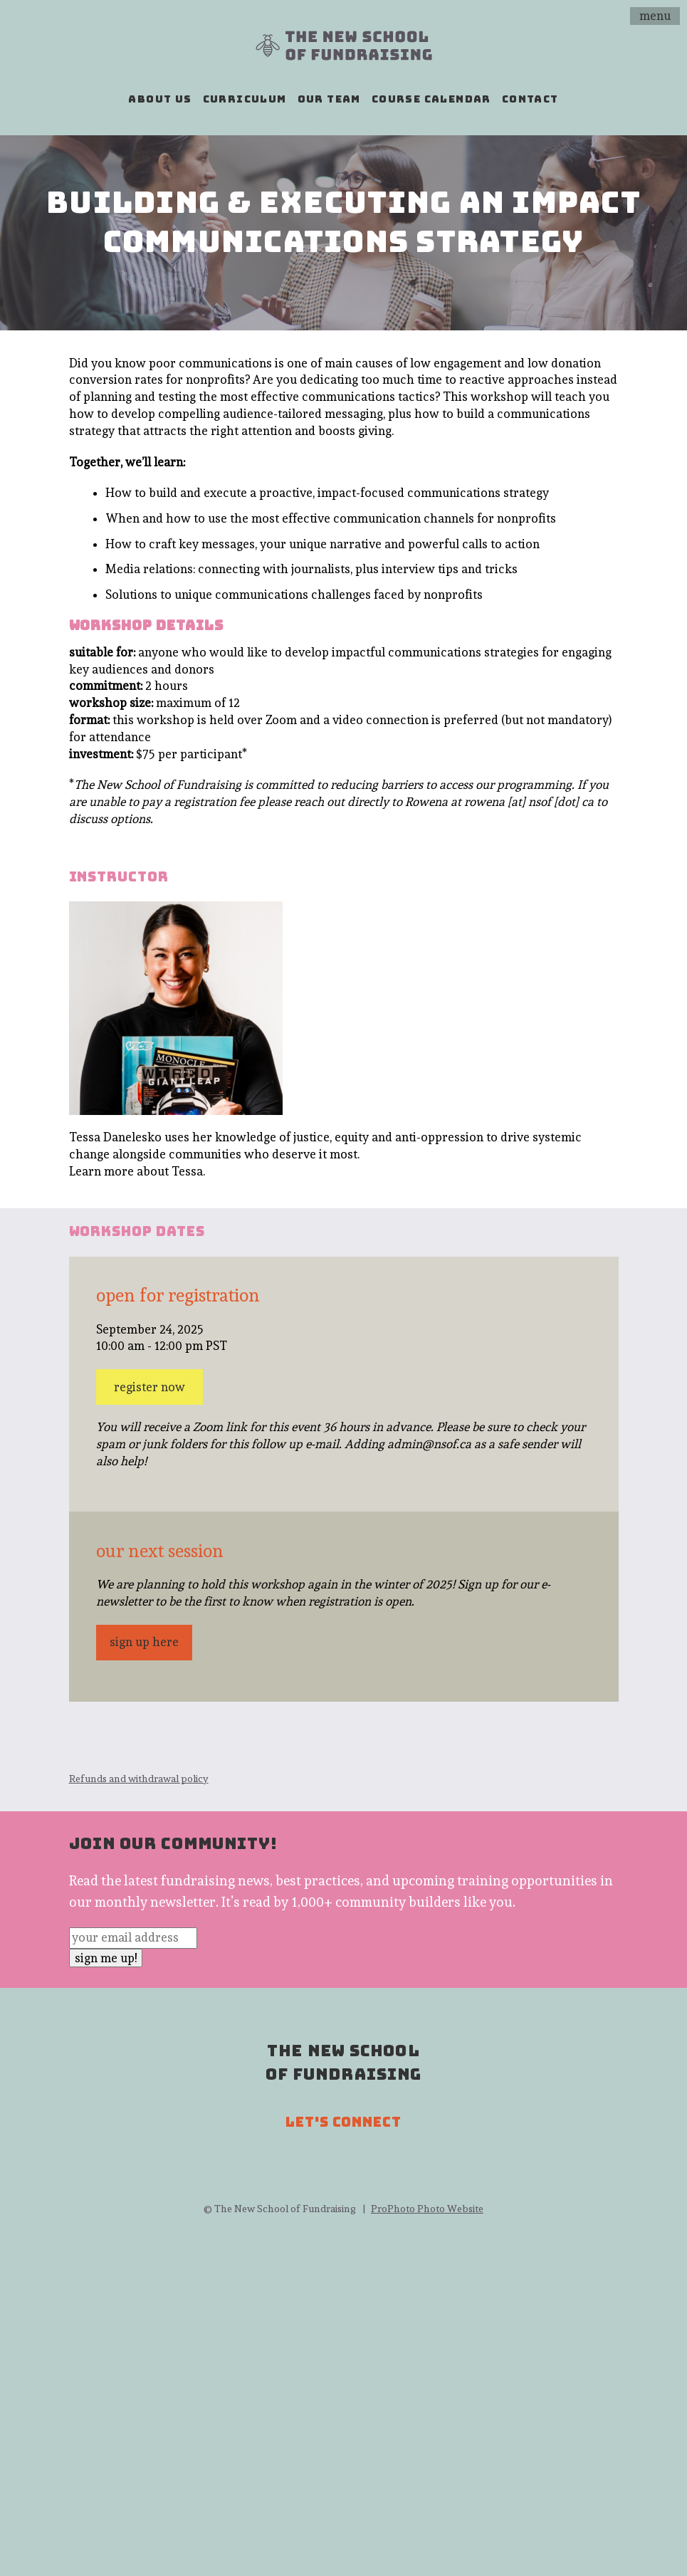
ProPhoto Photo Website (427, 2208)
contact (530, 99)
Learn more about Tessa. (137, 1171)
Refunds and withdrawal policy (139, 1778)
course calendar (431, 99)
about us (160, 99)
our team (329, 99)
